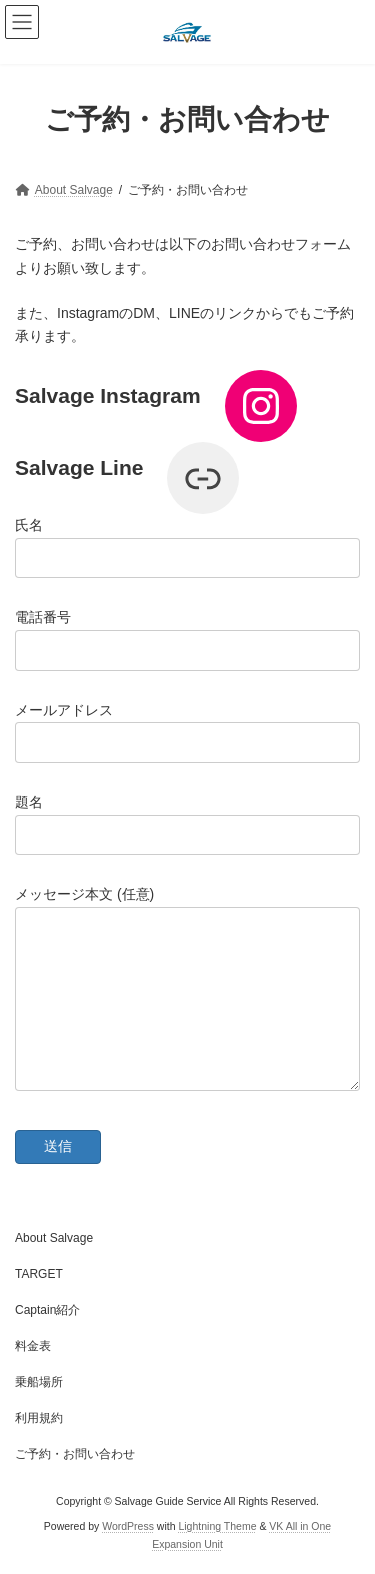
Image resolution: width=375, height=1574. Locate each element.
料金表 (33, 1346)
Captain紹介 (47, 1310)
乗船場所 (39, 1382)
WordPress (128, 1526)
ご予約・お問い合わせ (75, 1454)
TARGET (39, 1274)
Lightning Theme (217, 1526)
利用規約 (39, 1418)
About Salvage (54, 1238)
